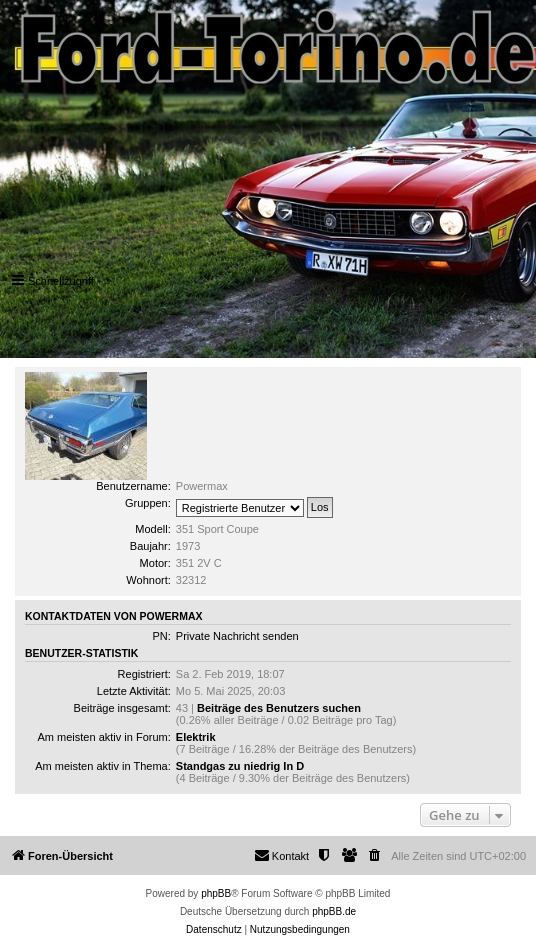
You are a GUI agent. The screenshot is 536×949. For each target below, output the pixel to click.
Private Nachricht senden (237, 636)
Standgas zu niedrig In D (240, 766)
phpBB (216, 893)
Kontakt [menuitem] (281, 855)
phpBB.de (334, 911)
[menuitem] (375, 856)
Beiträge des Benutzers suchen (279, 708)
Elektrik (196, 737)
